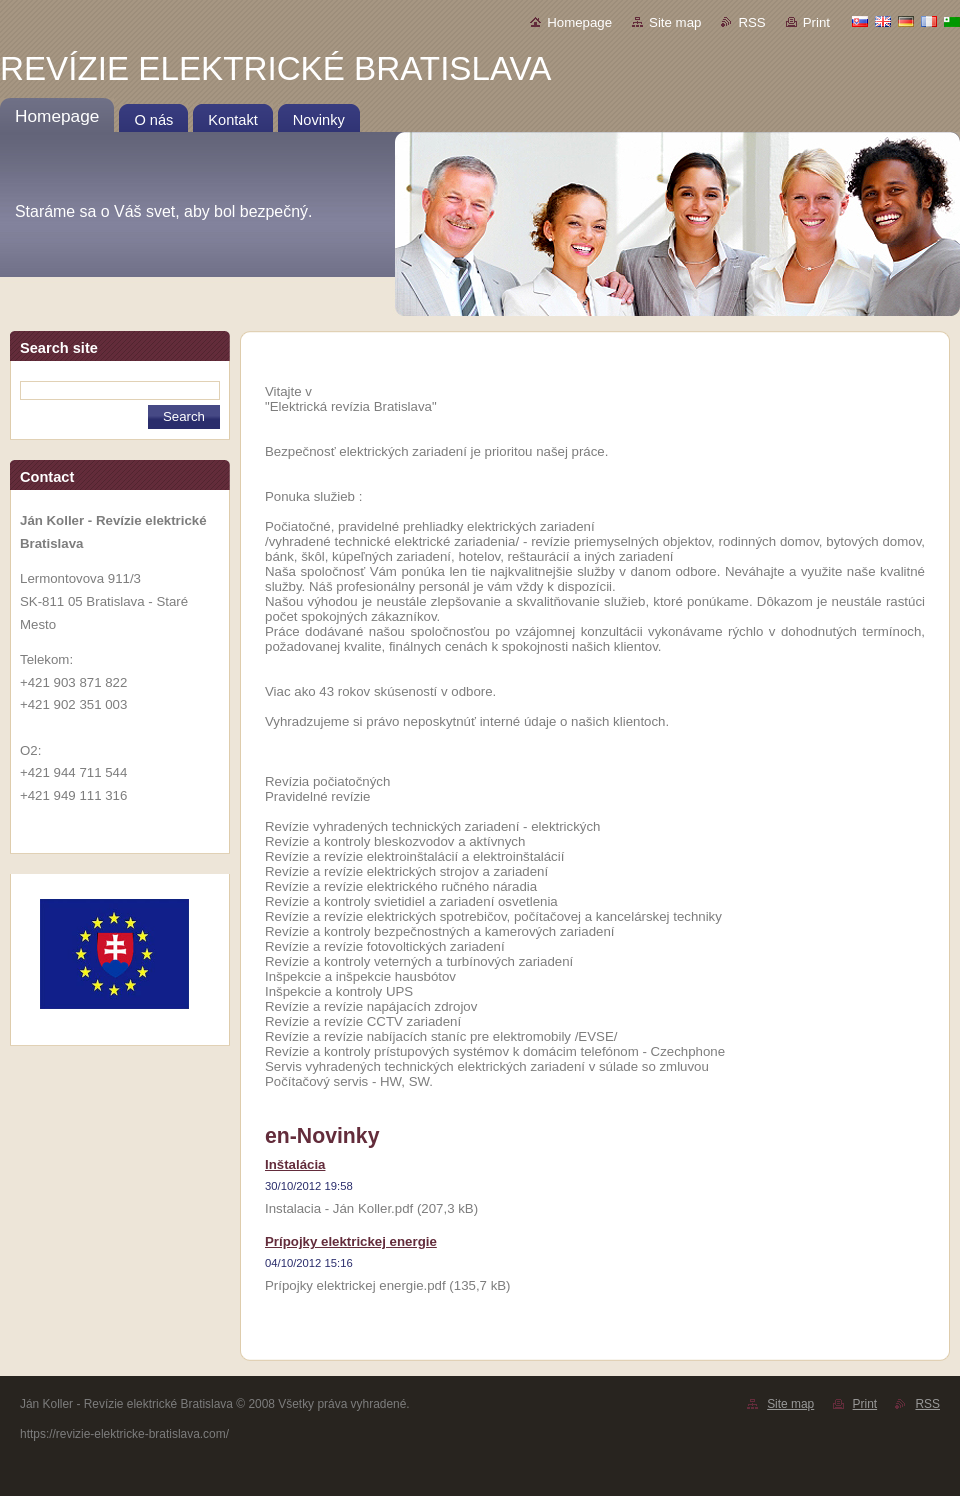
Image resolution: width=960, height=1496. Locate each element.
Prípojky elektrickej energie (351, 1241)
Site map (675, 22)
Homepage (579, 22)
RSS (751, 22)
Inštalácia (295, 1164)
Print (816, 22)
